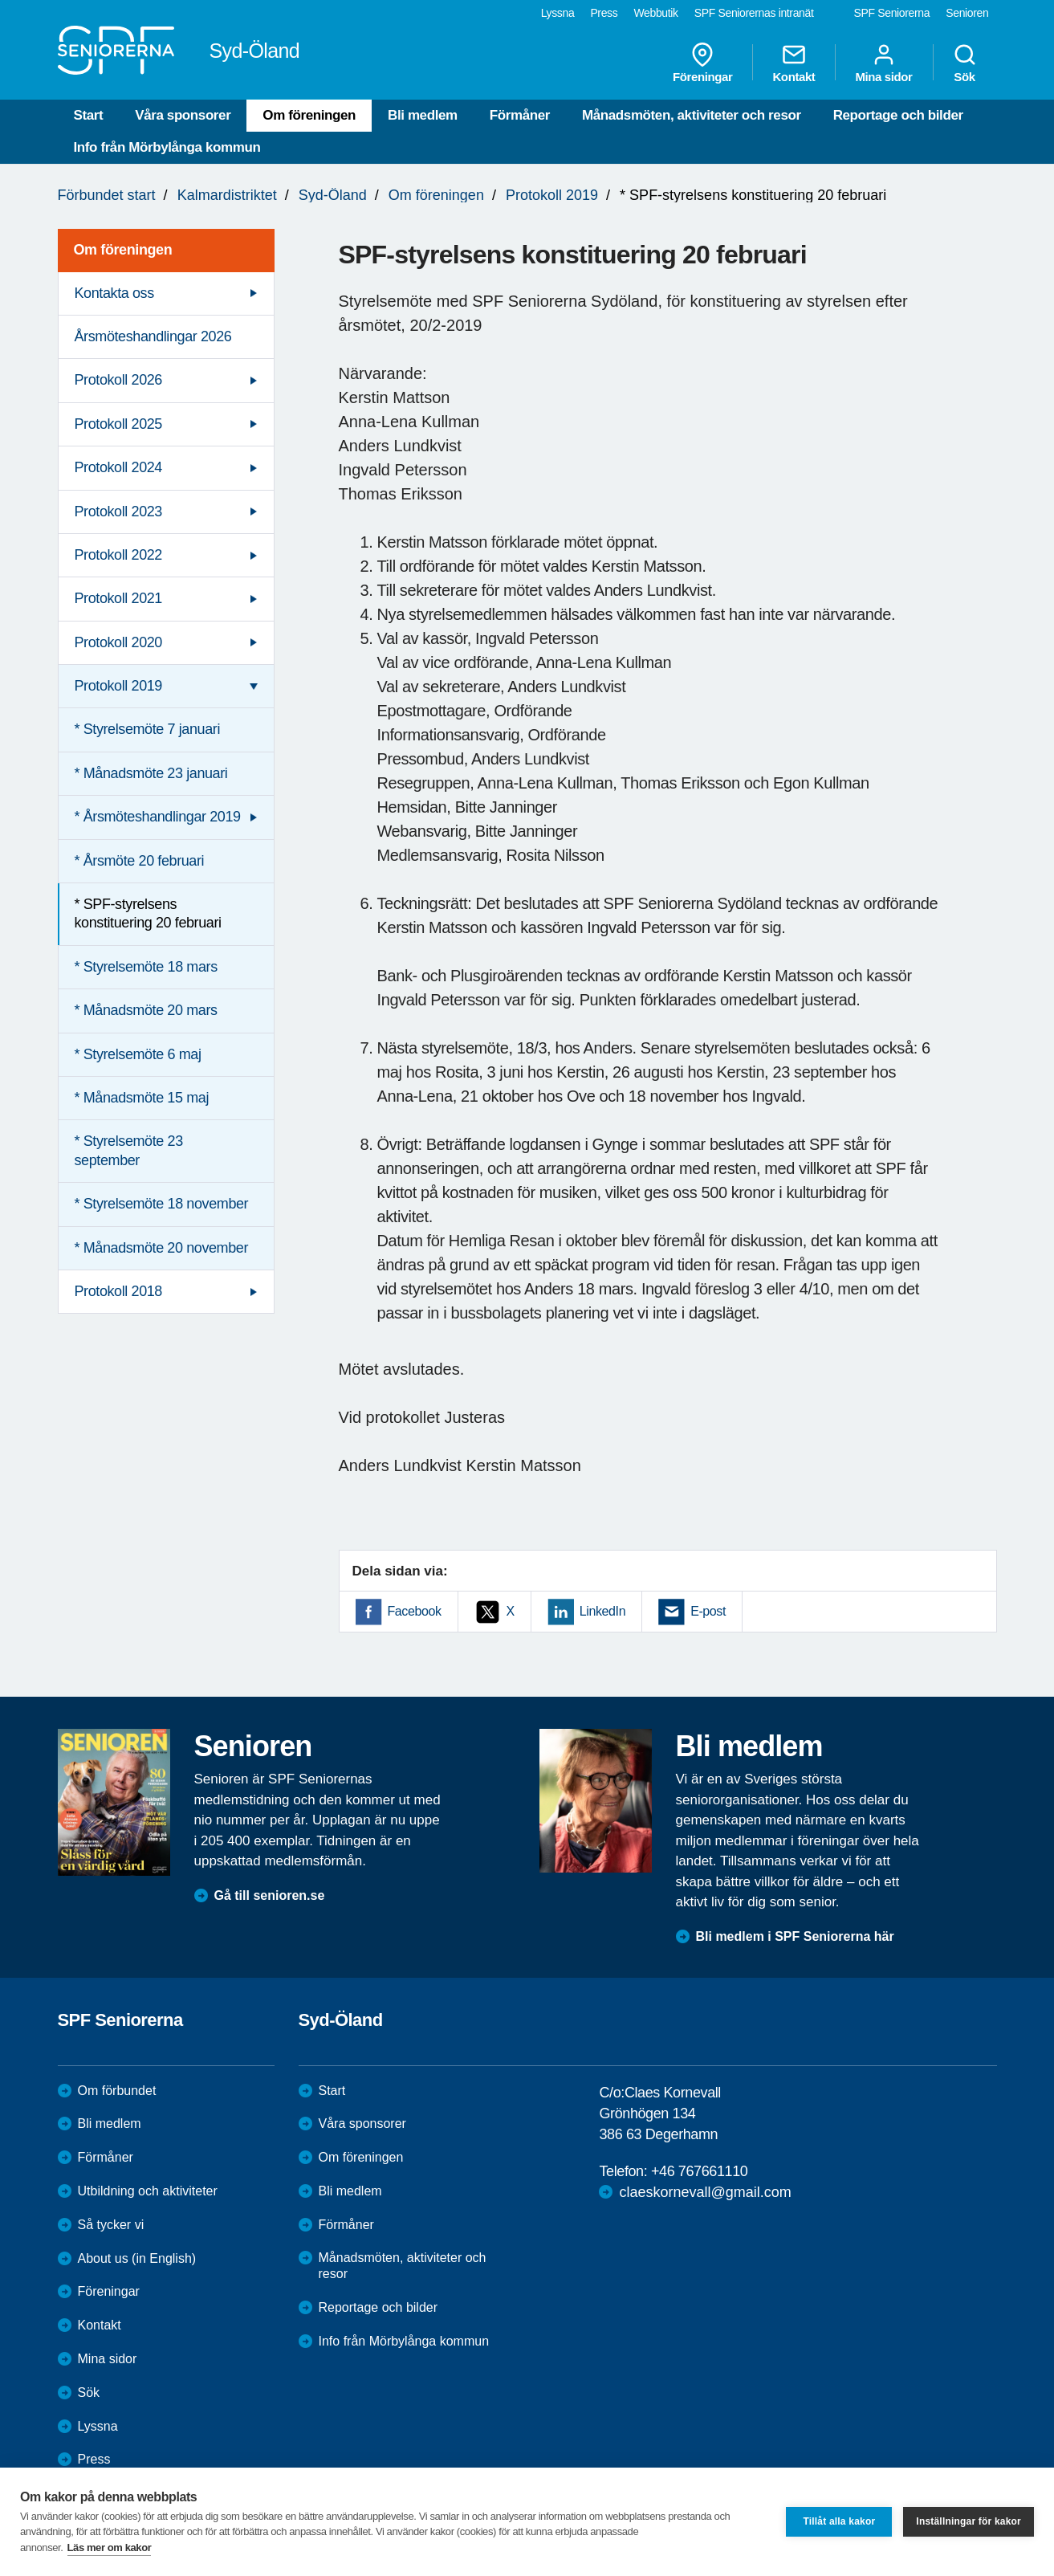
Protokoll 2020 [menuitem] (118, 642)
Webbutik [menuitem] (655, 12)
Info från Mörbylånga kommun (167, 147)
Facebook (415, 1611)
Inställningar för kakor (968, 2521)
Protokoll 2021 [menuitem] (118, 598)
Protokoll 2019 (552, 195)
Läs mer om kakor (109, 2547)
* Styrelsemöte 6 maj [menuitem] (138, 1054)
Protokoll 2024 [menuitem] (118, 467)
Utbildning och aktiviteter (148, 2191)
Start (89, 115)
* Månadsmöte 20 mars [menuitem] (146, 1010)
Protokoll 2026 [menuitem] (118, 380)
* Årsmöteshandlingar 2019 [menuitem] (158, 817)
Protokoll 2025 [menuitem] (118, 424)
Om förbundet (117, 2090)
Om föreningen (309, 115)
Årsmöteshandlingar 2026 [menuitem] (153, 336)
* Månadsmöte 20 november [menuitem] (162, 1248)
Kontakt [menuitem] (793, 63)
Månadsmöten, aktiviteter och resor (691, 115)
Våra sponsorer (182, 115)
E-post (708, 1611)
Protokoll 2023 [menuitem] (118, 511)
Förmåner (520, 115)
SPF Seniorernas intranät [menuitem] (754, 12)
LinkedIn (602, 1611)
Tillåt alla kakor (839, 2521)
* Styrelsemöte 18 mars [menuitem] (146, 967)
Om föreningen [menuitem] (123, 250)
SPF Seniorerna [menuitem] (892, 12)
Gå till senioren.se (269, 1895)
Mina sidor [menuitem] (883, 63)
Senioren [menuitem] (967, 12)
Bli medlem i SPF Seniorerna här (795, 1936)
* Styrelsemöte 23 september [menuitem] (129, 1150)
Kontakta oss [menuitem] (114, 293)
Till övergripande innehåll (0, 0)
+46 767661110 (699, 2171)
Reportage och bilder (898, 115)
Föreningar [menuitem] (702, 63)
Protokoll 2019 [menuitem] (118, 686)
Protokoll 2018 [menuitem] (118, 1291)
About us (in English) (137, 2258)
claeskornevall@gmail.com (705, 2192)
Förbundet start (107, 195)
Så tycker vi (111, 2225)
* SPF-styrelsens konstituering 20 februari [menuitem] (148, 913)
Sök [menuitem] (965, 63)
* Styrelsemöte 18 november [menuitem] (162, 1204)
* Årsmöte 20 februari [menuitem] (140, 861)
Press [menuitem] (603, 12)
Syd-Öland (333, 195)
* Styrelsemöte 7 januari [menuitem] (148, 729)
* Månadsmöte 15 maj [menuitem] (142, 1098)
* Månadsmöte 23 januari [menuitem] (151, 773)
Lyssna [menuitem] (558, 12)
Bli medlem (423, 115)
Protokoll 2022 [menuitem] (118, 555)
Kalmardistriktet (227, 195)
